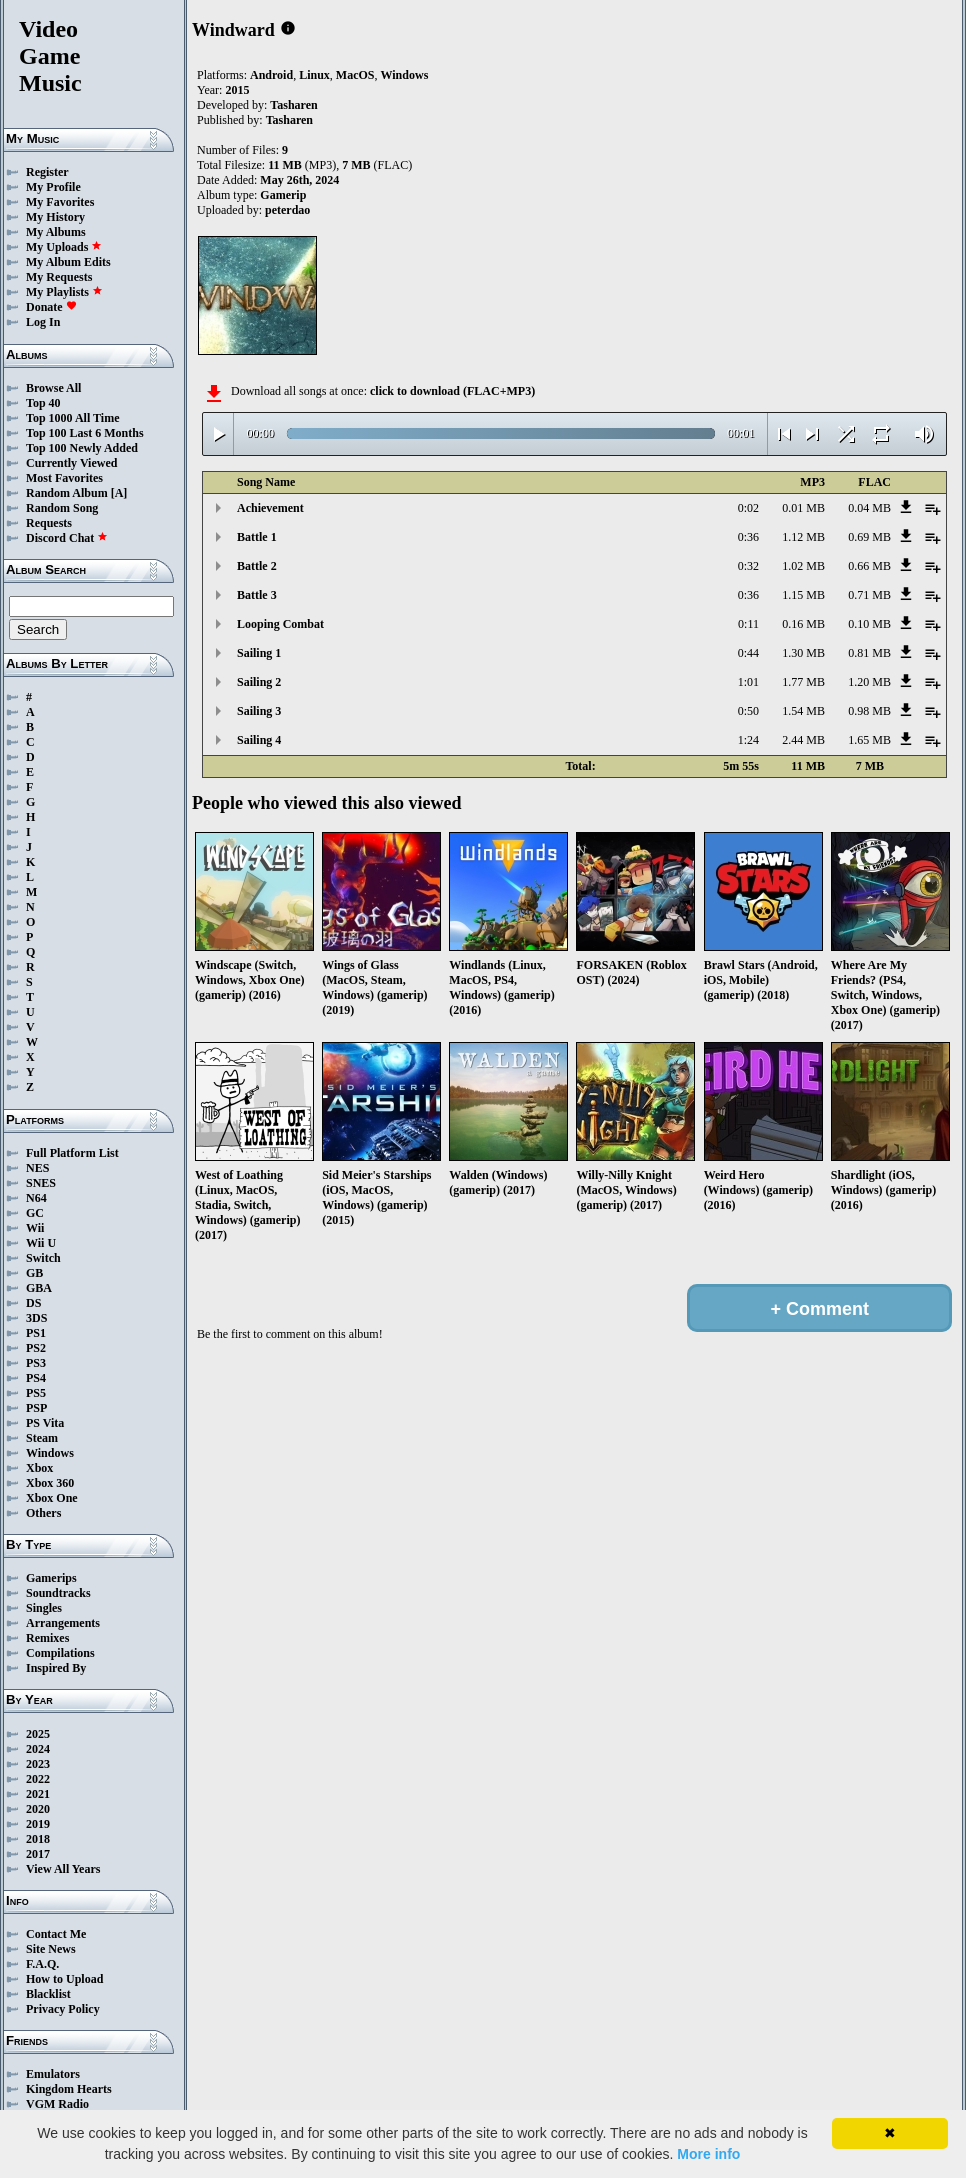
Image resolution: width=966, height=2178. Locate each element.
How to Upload (64, 1979)
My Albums (56, 232)
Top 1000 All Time (72, 418)
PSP (36, 1408)
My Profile (53, 187)
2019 (38, 1824)
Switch (43, 1258)
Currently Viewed (71, 463)
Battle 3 (257, 595)
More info (708, 2154)
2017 (38, 1854)
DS (33, 1303)
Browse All (53, 388)
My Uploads (64, 247)
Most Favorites (64, 478)
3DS (36, 1318)
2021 (38, 1794)
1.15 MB (803, 595)
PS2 (36, 1348)
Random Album (67, 493)
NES (37, 1168)
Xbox (39, 1468)
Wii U (41, 1243)
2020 (38, 1809)
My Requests (59, 277)
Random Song (62, 508)
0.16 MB (803, 624)
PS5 (36, 1393)
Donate (51, 307)
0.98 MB (869, 711)
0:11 (748, 624)
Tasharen (293, 105)
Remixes (47, 1638)
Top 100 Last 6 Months (85, 433)
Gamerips (51, 1578)
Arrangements (63, 1623)
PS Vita (45, 1423)
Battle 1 (257, 537)
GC (35, 1213)
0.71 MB (869, 595)
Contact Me (56, 1934)
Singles (44, 1608)
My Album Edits (68, 262)
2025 (38, 1734)
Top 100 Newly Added (82, 448)
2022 (38, 1779)
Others (43, 1513)
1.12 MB (803, 537)
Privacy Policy (63, 2009)
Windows (50, 1453)
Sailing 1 (259, 653)
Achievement (270, 508)
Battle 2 (257, 566)
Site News (51, 1949)
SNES (41, 1183)
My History (55, 217)
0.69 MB (869, 537)
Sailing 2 (259, 682)
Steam (42, 1438)
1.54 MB (803, 711)
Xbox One (52, 1498)
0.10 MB (869, 624)
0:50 (748, 711)
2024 (38, 1749)
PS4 (36, 1378)
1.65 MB (869, 740)
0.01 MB (803, 508)
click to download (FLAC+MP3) (452, 391)
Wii (35, 1228)
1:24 (748, 740)
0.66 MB (869, 566)
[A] (119, 493)
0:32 (748, 566)
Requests (49, 523)
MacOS (355, 75)
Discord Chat (67, 538)
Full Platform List (72, 1153)
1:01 (748, 682)
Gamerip (283, 195)
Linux (314, 75)
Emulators (53, 2074)
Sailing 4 (259, 740)
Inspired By (56, 1668)
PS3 (36, 1363)
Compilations (60, 1653)
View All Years (63, 1869)
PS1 (36, 1333)
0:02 (748, 508)
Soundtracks (58, 1593)
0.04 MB (869, 508)
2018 (38, 1839)
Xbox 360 (50, 1483)
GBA (39, 1288)
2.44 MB (803, 740)
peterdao (287, 210)
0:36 (748, 537)
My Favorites (60, 202)
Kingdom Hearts (69, 2089)
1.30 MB (803, 653)
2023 (38, 1764)
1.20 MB (869, 682)
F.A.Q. (42, 1964)
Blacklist (48, 1994)
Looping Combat (280, 624)
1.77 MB (803, 682)
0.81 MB (869, 653)
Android (271, 75)
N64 (36, 1198)
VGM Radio (57, 2104)
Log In (43, 322)
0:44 (748, 653)
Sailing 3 (259, 711)
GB (34, 1273)
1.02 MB (803, 566)
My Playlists (64, 292)
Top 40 (43, 403)
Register (47, 172)
